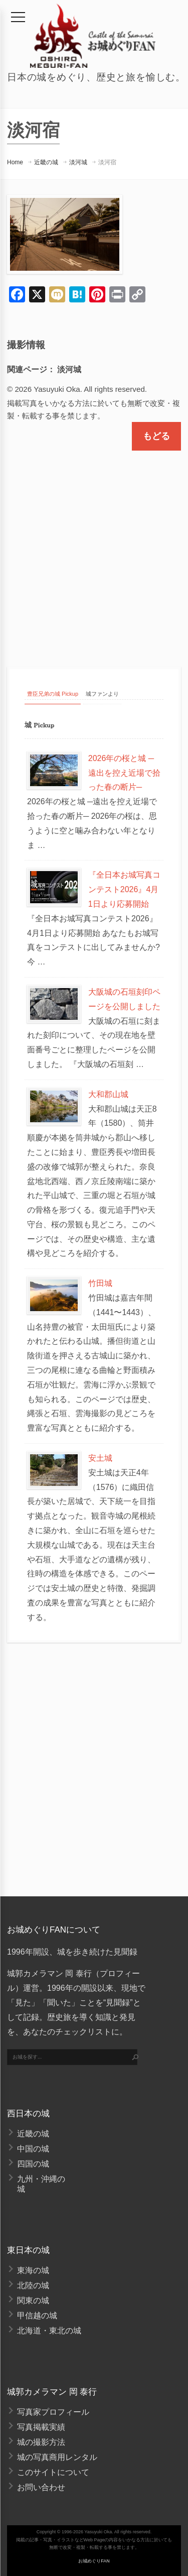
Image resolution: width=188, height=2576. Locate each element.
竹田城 (100, 1283)
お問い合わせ (41, 2487)
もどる (156, 436)
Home (15, 162)
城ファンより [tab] (102, 694)
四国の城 (33, 2164)
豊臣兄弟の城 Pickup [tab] (52, 694)
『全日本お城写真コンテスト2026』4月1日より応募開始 (124, 889)
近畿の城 (46, 162)
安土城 (100, 1458)
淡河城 (78, 162)
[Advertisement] (94, 550)
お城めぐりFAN (94, 2560)
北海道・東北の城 (49, 2330)
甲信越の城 (37, 2315)
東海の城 (33, 2270)
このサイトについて (53, 2472)
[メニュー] (18, 17)
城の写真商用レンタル (57, 2457)
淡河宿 (107, 162)
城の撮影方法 (41, 2442)
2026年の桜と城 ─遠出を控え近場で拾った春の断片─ (124, 773)
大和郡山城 (108, 1094)
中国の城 (33, 2148)
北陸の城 (33, 2285)
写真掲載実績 (41, 2427)
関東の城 (33, 2300)
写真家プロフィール (53, 2412)
